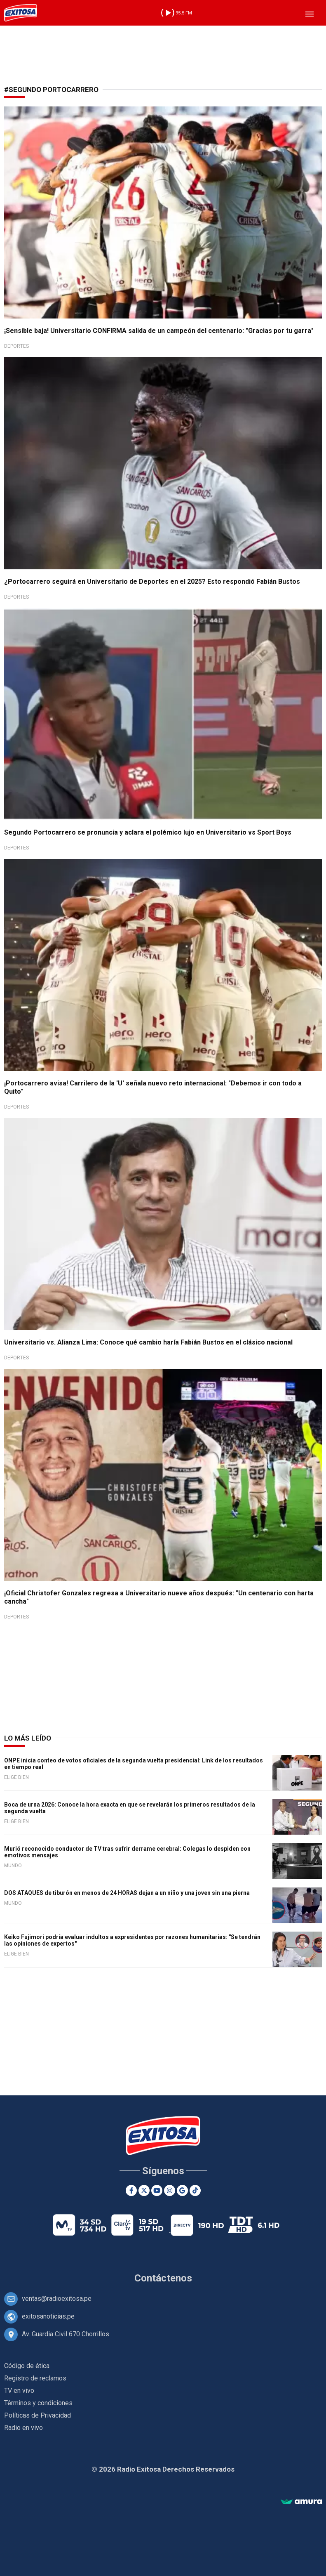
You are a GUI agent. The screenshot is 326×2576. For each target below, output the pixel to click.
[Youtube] (156, 2190)
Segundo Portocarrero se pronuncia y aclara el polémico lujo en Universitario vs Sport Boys (147, 832)
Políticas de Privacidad (37, 2415)
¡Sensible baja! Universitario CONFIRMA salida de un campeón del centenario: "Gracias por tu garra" (159, 331)
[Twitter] (144, 2190)
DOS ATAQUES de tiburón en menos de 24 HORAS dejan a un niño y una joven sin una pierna (127, 1893)
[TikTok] (195, 2190)
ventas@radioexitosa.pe (56, 2298)
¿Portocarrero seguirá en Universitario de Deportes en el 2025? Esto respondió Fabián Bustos (152, 581)
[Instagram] (169, 2190)
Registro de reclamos (35, 2378)
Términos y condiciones (38, 2403)
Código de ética (26, 2366)
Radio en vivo (23, 2428)
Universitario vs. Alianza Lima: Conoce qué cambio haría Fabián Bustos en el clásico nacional (148, 1342)
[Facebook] (131, 2190)
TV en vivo (19, 2390)
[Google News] (182, 2190)
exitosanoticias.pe (48, 2316)
